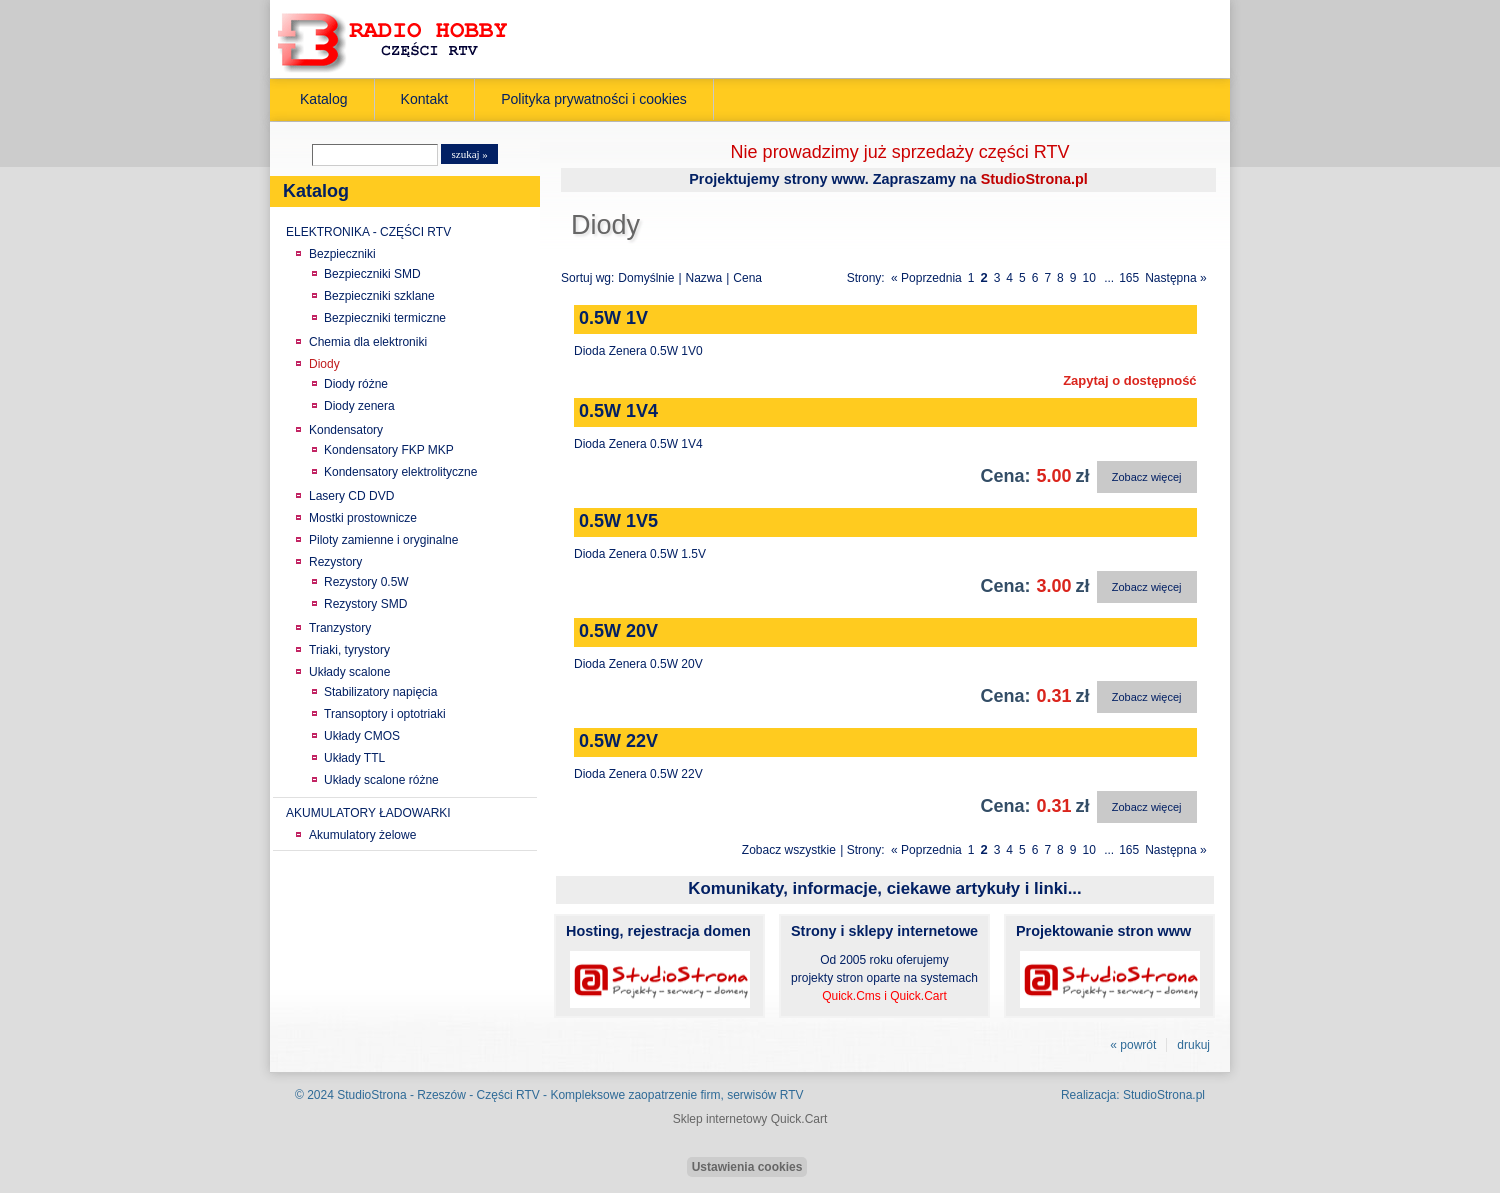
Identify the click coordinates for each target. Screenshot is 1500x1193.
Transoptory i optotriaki (385, 714)
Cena (747, 278)
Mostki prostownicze (363, 518)
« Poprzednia (926, 278)
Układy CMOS (362, 736)
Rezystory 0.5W (366, 582)
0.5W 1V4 (618, 411)
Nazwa (704, 278)
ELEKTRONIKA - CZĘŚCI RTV (368, 232)
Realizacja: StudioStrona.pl (1133, 1095)
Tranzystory (340, 628)
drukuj (1193, 1045)
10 (1088, 278)
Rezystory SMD (365, 604)
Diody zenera (359, 406)
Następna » (1175, 278)
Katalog (324, 99)
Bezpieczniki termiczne (385, 318)
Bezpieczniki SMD (372, 274)
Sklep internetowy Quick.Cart (750, 1119)
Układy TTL (354, 758)
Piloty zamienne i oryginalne (383, 540)
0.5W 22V (618, 741)
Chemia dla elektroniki (368, 342)
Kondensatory (346, 430)
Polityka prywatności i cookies (594, 99)
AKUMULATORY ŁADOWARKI (368, 813)
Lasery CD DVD (351, 496)
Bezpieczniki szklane (379, 296)
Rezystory (335, 562)
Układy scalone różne (381, 780)
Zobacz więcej (1147, 477)
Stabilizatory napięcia (380, 692)
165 (1129, 278)
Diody (324, 364)
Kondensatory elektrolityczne (400, 472)
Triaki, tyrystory (349, 650)
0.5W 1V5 (618, 521)
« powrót (1133, 1045)
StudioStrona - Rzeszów (403, 1095)
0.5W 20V (618, 631)
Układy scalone (349, 672)
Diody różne (356, 384)
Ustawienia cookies (747, 1167)
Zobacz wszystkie (789, 850)
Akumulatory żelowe (362, 835)
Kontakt (425, 99)
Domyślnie (646, 278)
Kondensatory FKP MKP (389, 450)
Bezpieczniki (342, 254)
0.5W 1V (613, 318)
